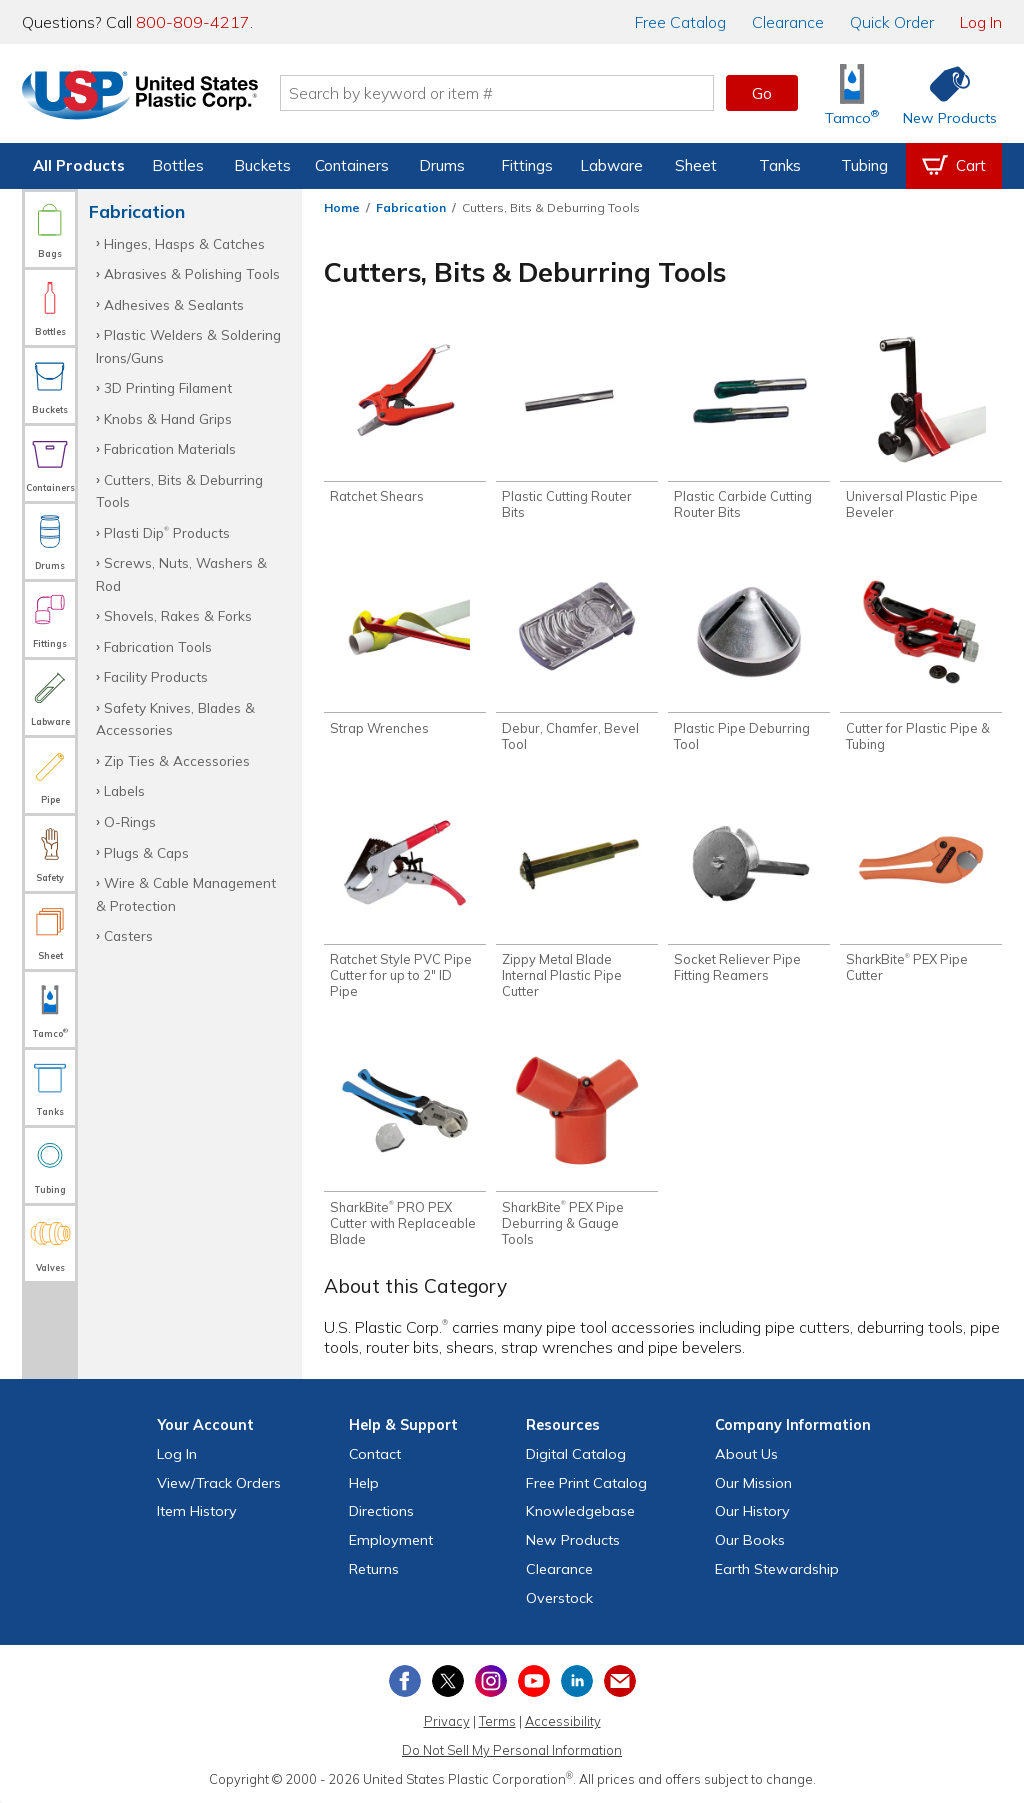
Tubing (864, 165)
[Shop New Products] (943, 93)
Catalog (680, 22)
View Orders (219, 1483)
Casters (128, 935)
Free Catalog (586, 1483)
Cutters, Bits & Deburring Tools (179, 490)
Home (342, 207)
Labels (124, 790)
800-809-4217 (193, 22)
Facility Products (156, 676)
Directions (381, 1511)
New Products (573, 1540)
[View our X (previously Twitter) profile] (448, 1681)
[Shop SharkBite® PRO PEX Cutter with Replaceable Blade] (405, 1146)
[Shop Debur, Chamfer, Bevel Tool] (577, 659)
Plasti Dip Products (167, 532)
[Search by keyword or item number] (497, 93)
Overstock (559, 1598)
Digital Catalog (576, 1454)
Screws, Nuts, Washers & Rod (181, 573)
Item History (197, 1511)
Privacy (447, 1721)
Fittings (527, 165)
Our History (752, 1511)
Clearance (788, 22)
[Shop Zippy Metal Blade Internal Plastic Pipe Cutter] (577, 899)
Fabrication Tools (158, 646)
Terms (497, 1721)
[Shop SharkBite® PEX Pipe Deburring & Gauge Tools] (577, 1146)
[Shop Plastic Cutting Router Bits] (577, 428)
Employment (391, 1540)
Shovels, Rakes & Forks (178, 615)
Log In (981, 22)
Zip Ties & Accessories (177, 760)
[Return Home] (140, 97)
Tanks (780, 165)
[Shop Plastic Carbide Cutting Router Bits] (749, 428)
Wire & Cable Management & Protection (186, 893)
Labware (611, 165)
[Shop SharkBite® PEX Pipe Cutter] (921, 891)
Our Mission (753, 1483)
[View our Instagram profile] (491, 1681)
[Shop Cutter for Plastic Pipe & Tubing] (921, 659)
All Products (79, 165)
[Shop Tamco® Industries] (852, 93)
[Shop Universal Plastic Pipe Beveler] (921, 428)
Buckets (262, 165)
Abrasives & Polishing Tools (192, 273)
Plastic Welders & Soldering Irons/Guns (188, 345)
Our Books (750, 1540)
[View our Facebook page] (405, 1681)
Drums (442, 165)
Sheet (696, 165)
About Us (746, 1454)
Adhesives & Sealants (174, 304)
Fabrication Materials (170, 448)
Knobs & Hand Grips (168, 418)
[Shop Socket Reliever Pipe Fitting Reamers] (749, 891)
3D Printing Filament (168, 387)
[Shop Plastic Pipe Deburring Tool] (749, 659)
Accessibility (563, 1721)
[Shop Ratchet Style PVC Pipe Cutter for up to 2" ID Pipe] (405, 899)
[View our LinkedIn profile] (577, 1681)
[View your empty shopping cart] (954, 166)
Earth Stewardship (777, 1569)
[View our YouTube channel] (534, 1681)
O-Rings (130, 821)
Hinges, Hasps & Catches (184, 243)
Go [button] (762, 93)
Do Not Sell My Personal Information (512, 1750)
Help (364, 1483)
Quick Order (892, 22)
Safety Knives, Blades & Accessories (175, 718)
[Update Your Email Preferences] (620, 1681)
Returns (374, 1569)
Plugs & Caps (146, 852)
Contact (375, 1454)
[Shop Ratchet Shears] (405, 420)
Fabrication (411, 207)
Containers (352, 165)
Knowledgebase (580, 1511)
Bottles (178, 165)
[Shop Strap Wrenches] (405, 651)
